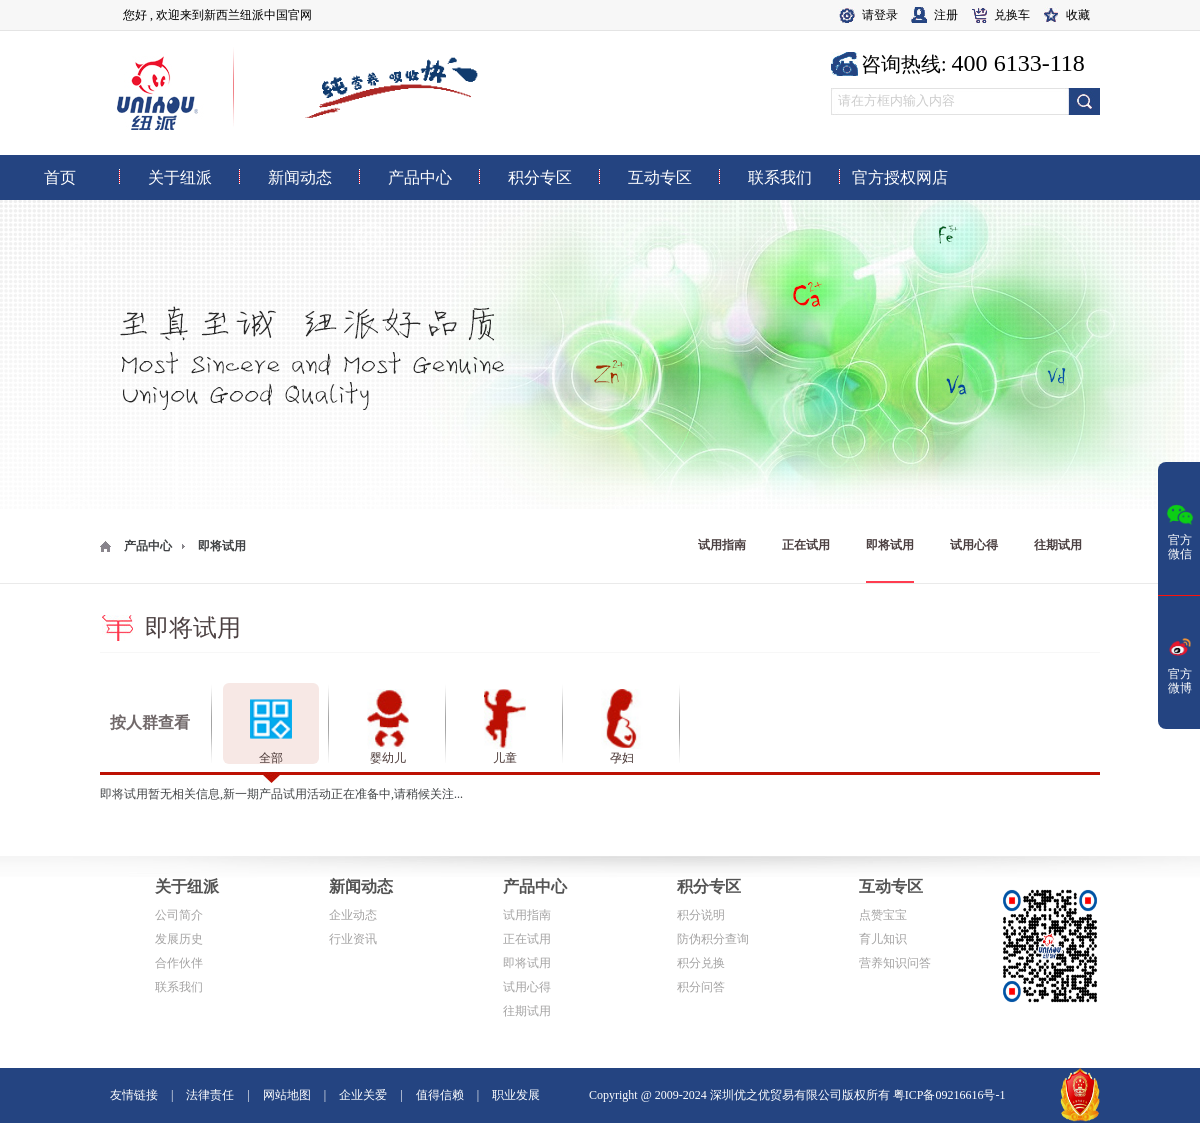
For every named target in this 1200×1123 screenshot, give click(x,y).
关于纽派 (187, 886)
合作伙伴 (179, 963)
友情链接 (134, 1095)
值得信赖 (440, 1095)
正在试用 (806, 545)
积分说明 (701, 915)
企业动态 (353, 915)
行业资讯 (353, 939)
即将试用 (890, 545)
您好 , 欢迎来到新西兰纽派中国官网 (217, 15)
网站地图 (287, 1095)
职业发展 (516, 1095)
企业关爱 (363, 1095)
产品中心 (148, 546)
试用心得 (974, 545)
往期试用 (1058, 545)
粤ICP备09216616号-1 (949, 1095)
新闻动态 (361, 886)
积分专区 (709, 886)
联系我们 (179, 987)
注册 (946, 15)
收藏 (1078, 15)
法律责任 (210, 1095)
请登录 (880, 15)
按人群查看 (150, 722)
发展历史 (179, 939)
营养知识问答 (895, 963)
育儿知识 (883, 939)
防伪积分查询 (713, 939)
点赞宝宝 (883, 915)
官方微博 (1180, 664)
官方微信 (1180, 530)
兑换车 (1012, 15)
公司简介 (179, 915)
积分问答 (701, 987)
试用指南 (722, 545)
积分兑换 (701, 963)
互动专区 (891, 886)
